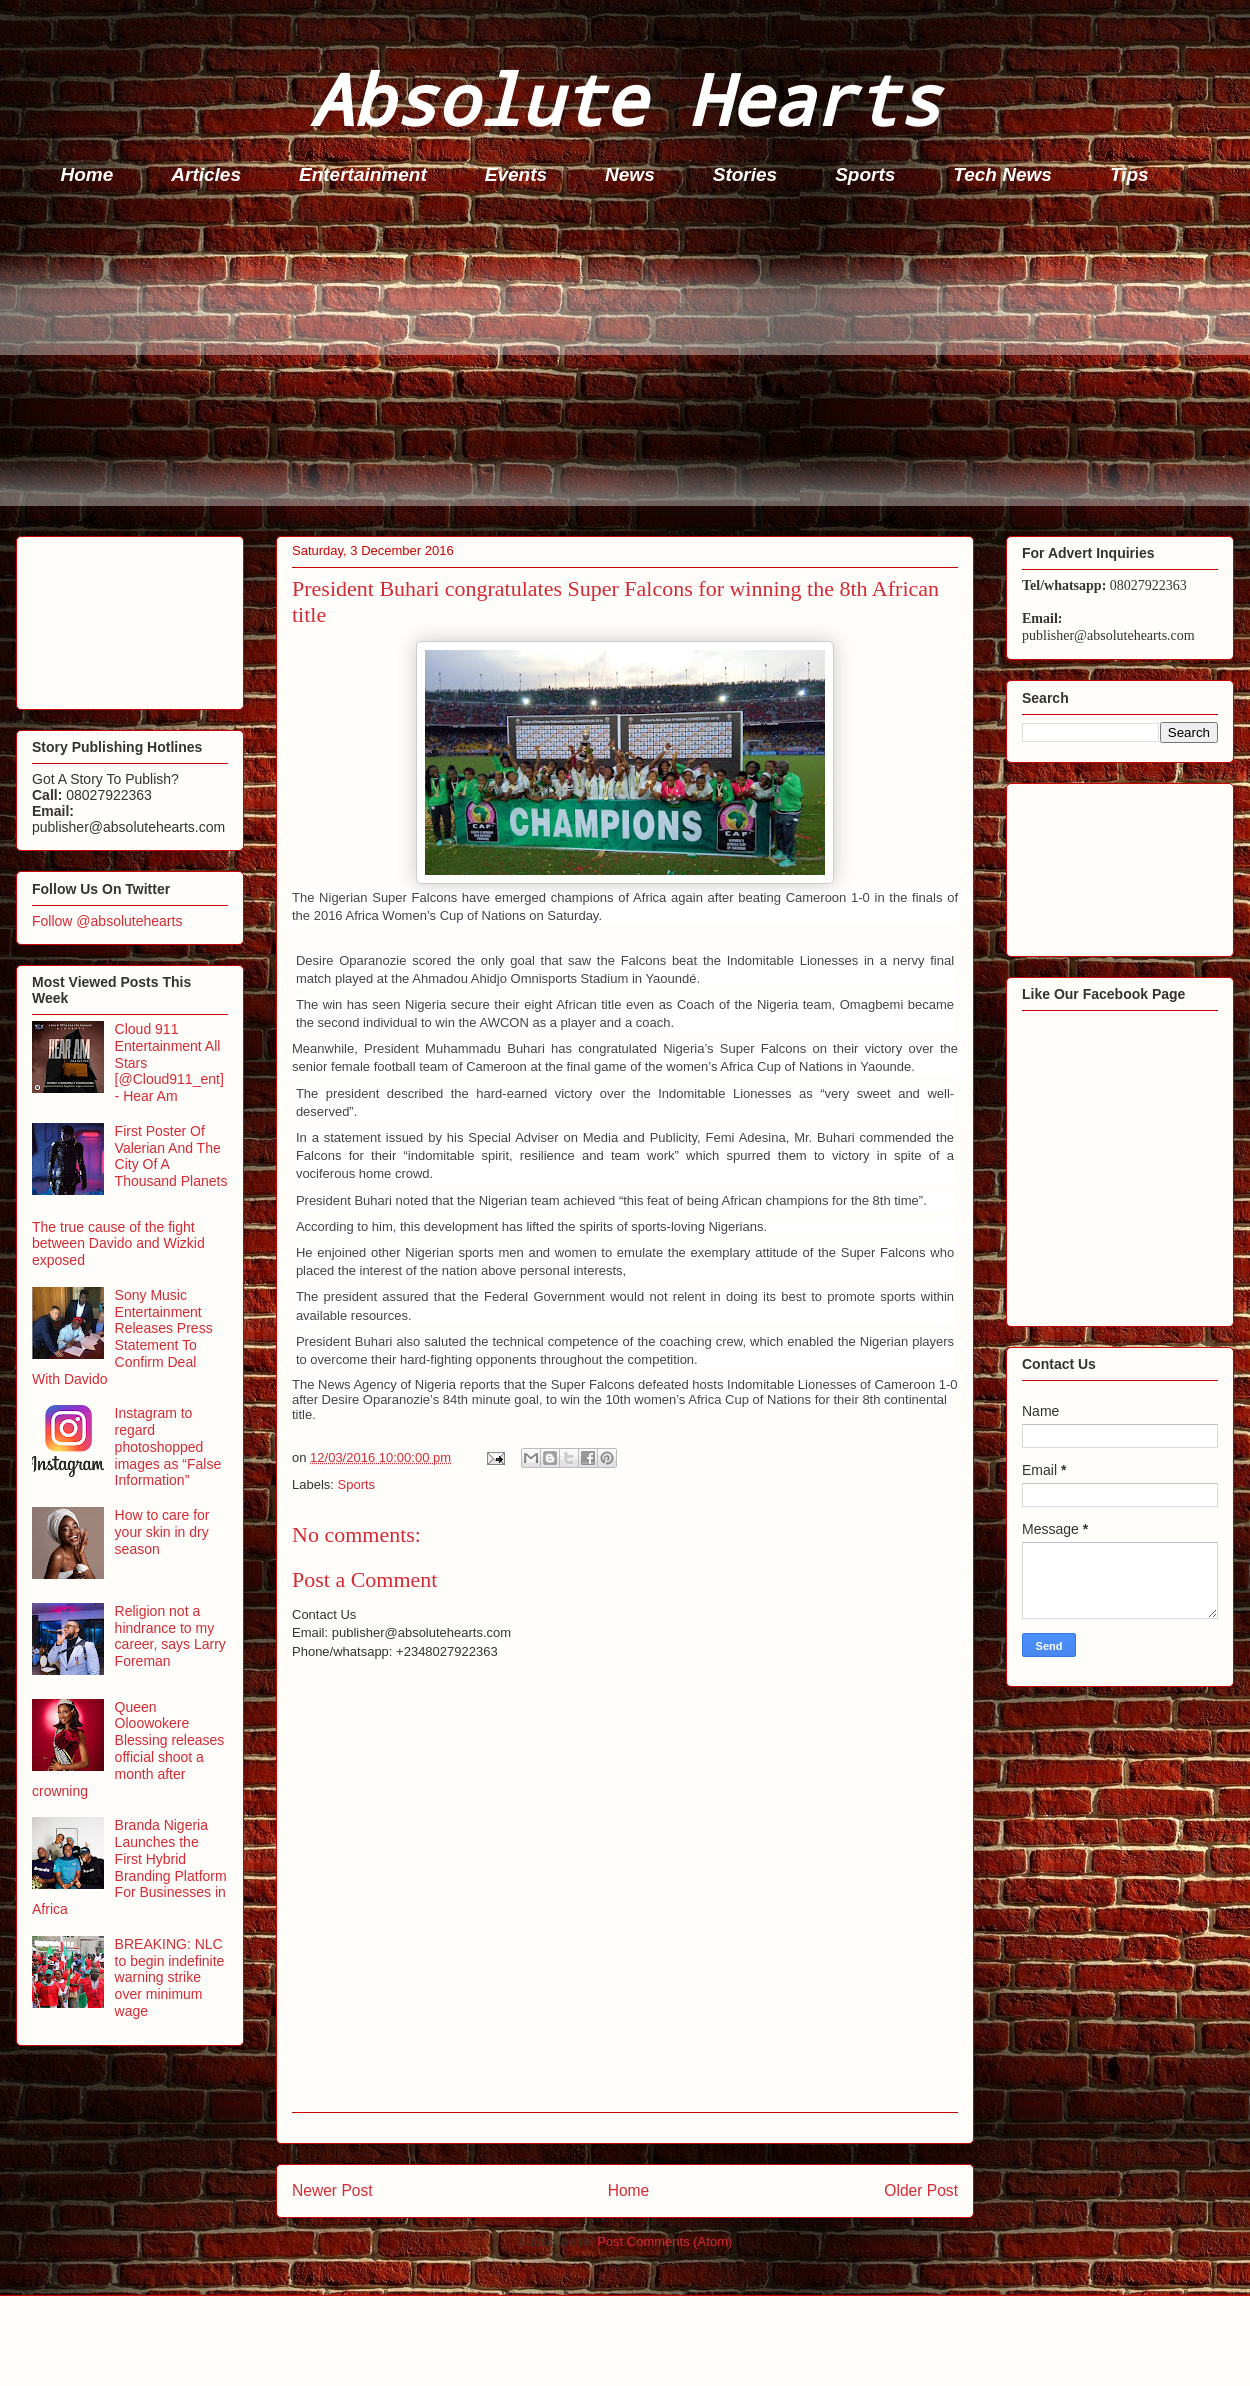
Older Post (921, 2190)
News (630, 174)
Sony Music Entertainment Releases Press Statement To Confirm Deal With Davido (122, 1337)
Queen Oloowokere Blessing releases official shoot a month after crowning (128, 1749)
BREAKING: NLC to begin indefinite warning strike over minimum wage (170, 1977)
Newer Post (332, 2190)
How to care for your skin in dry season (162, 1532)
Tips (1129, 174)
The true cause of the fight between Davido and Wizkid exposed (118, 1244)
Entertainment (363, 174)
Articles (206, 174)
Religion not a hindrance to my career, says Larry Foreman (170, 1636)
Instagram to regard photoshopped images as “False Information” (168, 1446)
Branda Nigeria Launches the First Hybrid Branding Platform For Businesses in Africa (129, 1867)
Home (87, 174)
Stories (745, 174)
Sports (865, 174)
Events (516, 174)
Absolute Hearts (625, 98)
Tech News (1002, 174)
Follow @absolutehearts (107, 921)
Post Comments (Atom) (664, 2241)
